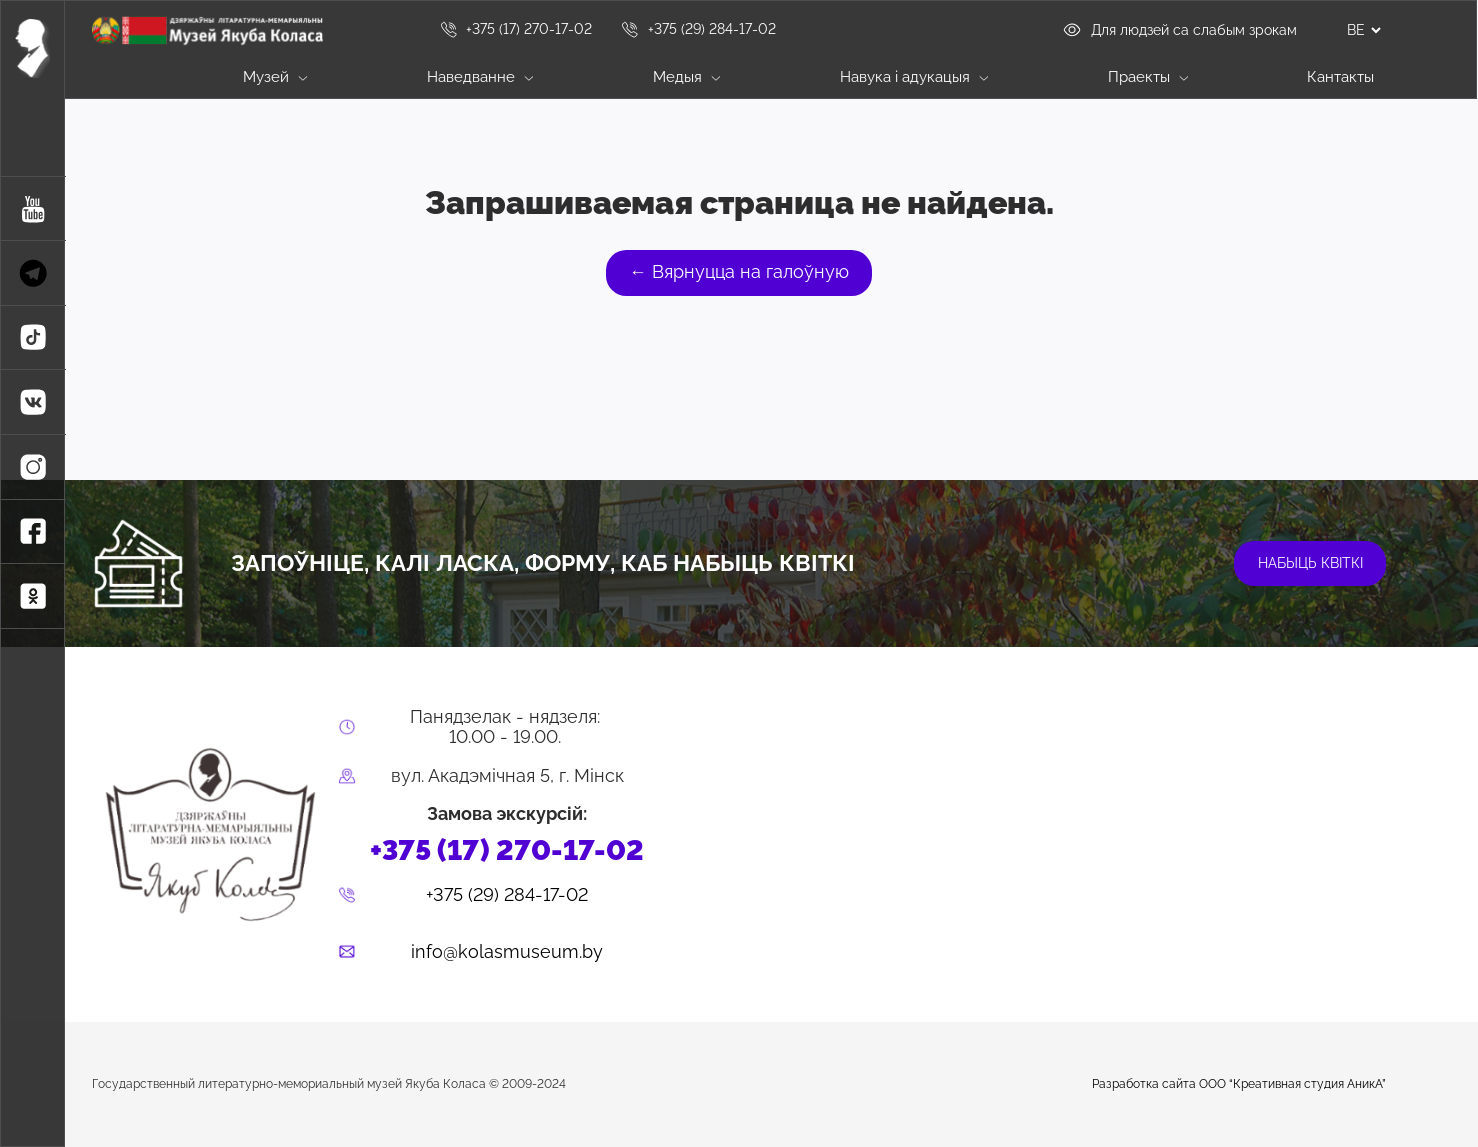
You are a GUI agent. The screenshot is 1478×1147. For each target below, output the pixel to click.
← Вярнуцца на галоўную (739, 272)
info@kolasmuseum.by (507, 952)
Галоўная (113, 78)
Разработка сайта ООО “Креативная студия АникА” (1239, 1084)
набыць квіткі (1310, 563)
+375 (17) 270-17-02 (516, 29)
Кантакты (1340, 76)
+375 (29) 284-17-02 (698, 29)
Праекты (1148, 76)
